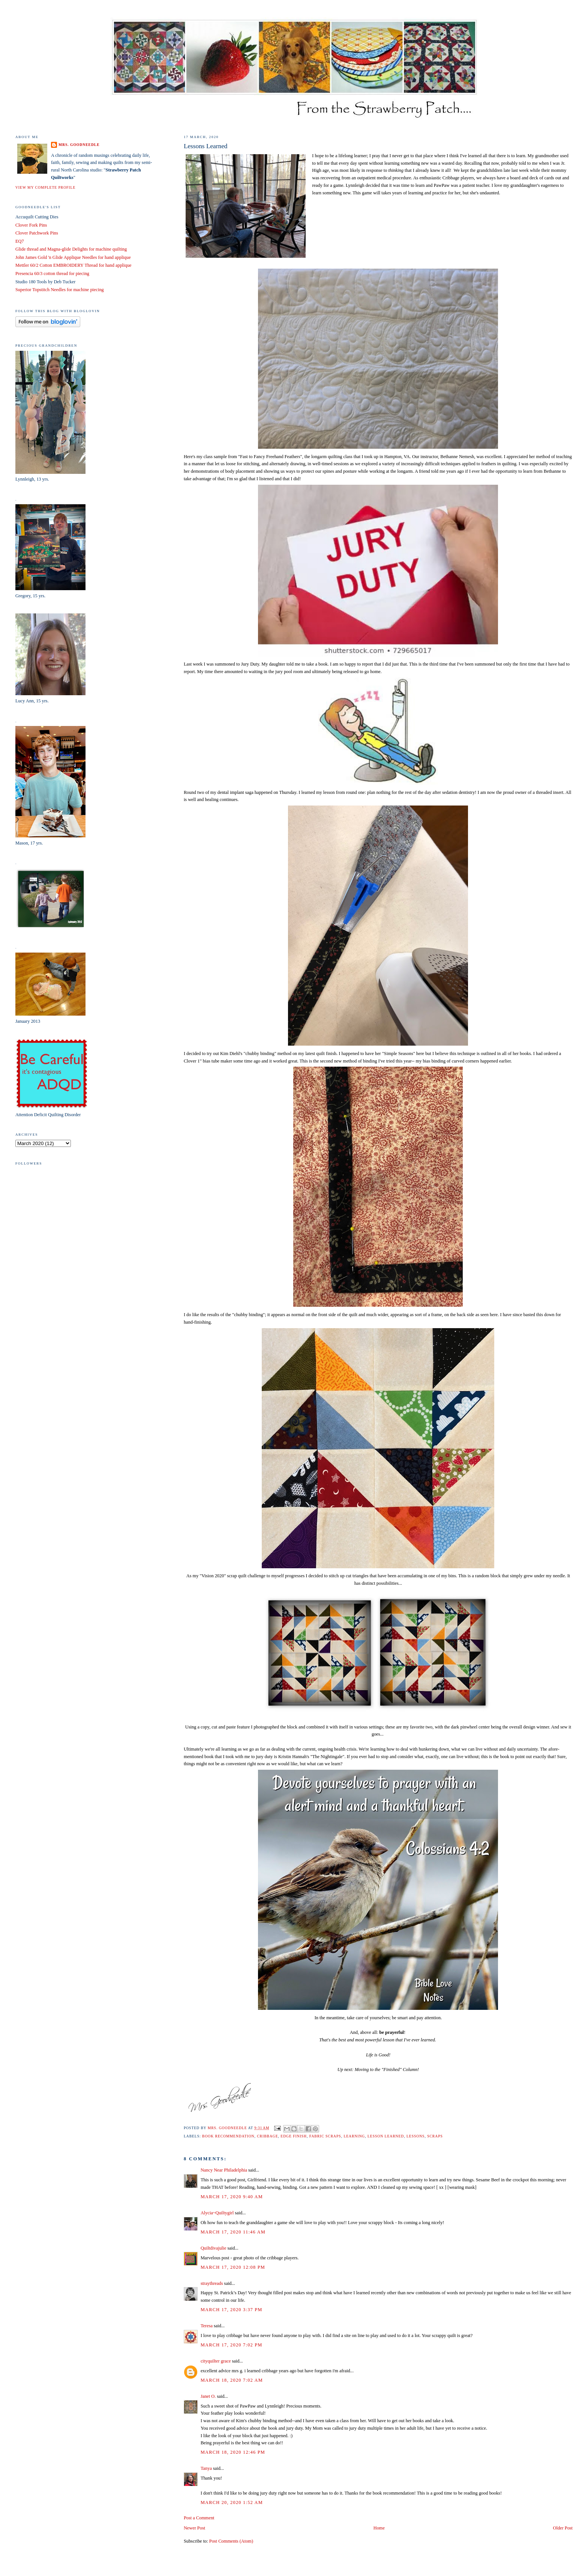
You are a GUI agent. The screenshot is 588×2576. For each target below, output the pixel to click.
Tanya (206, 2468)
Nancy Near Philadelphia (224, 2170)
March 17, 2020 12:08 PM (233, 2267)
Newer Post (194, 2528)
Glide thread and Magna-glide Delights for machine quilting (71, 249)
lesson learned (386, 2136)
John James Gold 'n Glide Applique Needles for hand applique (73, 257)
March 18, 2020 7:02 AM (232, 2380)
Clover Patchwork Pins (36, 233)
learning (354, 2136)
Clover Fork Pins (31, 225)
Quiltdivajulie (213, 2248)
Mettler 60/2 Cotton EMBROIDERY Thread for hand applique (73, 265)
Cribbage (267, 2136)
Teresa (207, 2325)
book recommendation (228, 2136)
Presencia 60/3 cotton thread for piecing (52, 273)
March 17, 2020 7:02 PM (231, 2345)
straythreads (212, 2283)
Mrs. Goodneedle (79, 145)
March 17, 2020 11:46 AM (233, 2232)
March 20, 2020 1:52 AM (232, 2502)
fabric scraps (325, 2136)
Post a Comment (199, 2517)
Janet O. (208, 2396)
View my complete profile (45, 187)
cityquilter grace (216, 2361)
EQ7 (19, 241)
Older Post (563, 2528)
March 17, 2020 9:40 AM (232, 2196)
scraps (435, 2136)
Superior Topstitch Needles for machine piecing (59, 289)
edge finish (293, 2136)
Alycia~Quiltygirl (217, 2212)
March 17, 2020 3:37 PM (231, 2309)
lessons (415, 2136)
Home (379, 2528)
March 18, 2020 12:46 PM (233, 2452)
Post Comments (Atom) (231, 2541)
